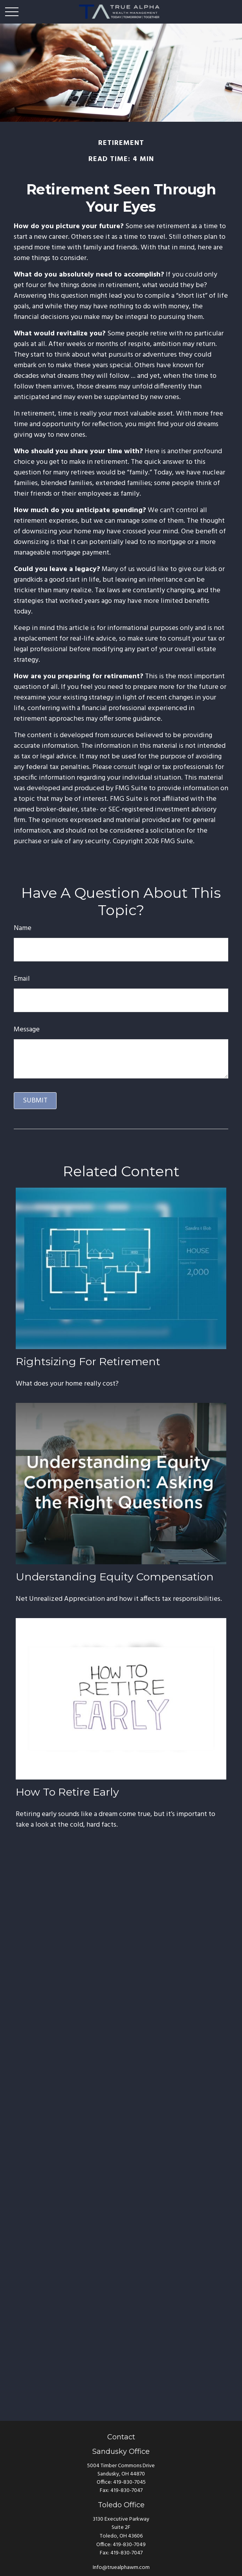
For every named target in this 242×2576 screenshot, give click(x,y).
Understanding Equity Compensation (115, 1576)
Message (27, 1029)
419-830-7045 (129, 2482)
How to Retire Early (67, 1791)
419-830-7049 (129, 2544)
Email (22, 979)
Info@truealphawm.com (121, 2567)
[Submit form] (35, 1100)
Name (22, 928)
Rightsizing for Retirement (88, 1361)
